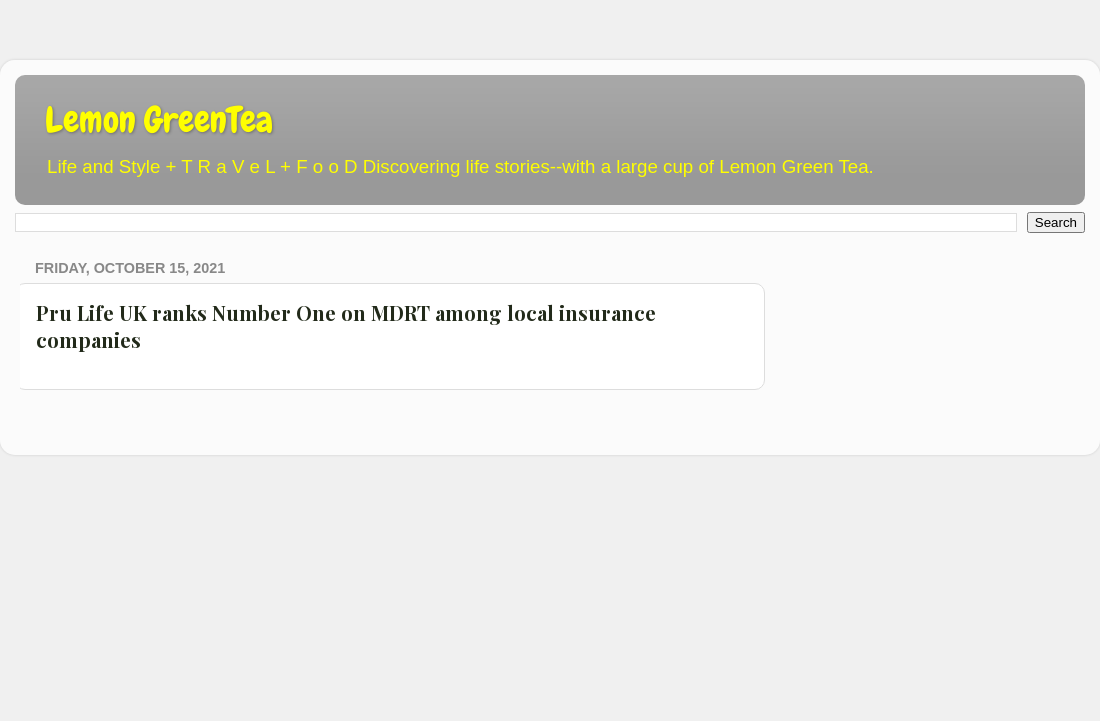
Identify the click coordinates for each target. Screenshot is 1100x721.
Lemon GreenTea (159, 120)
